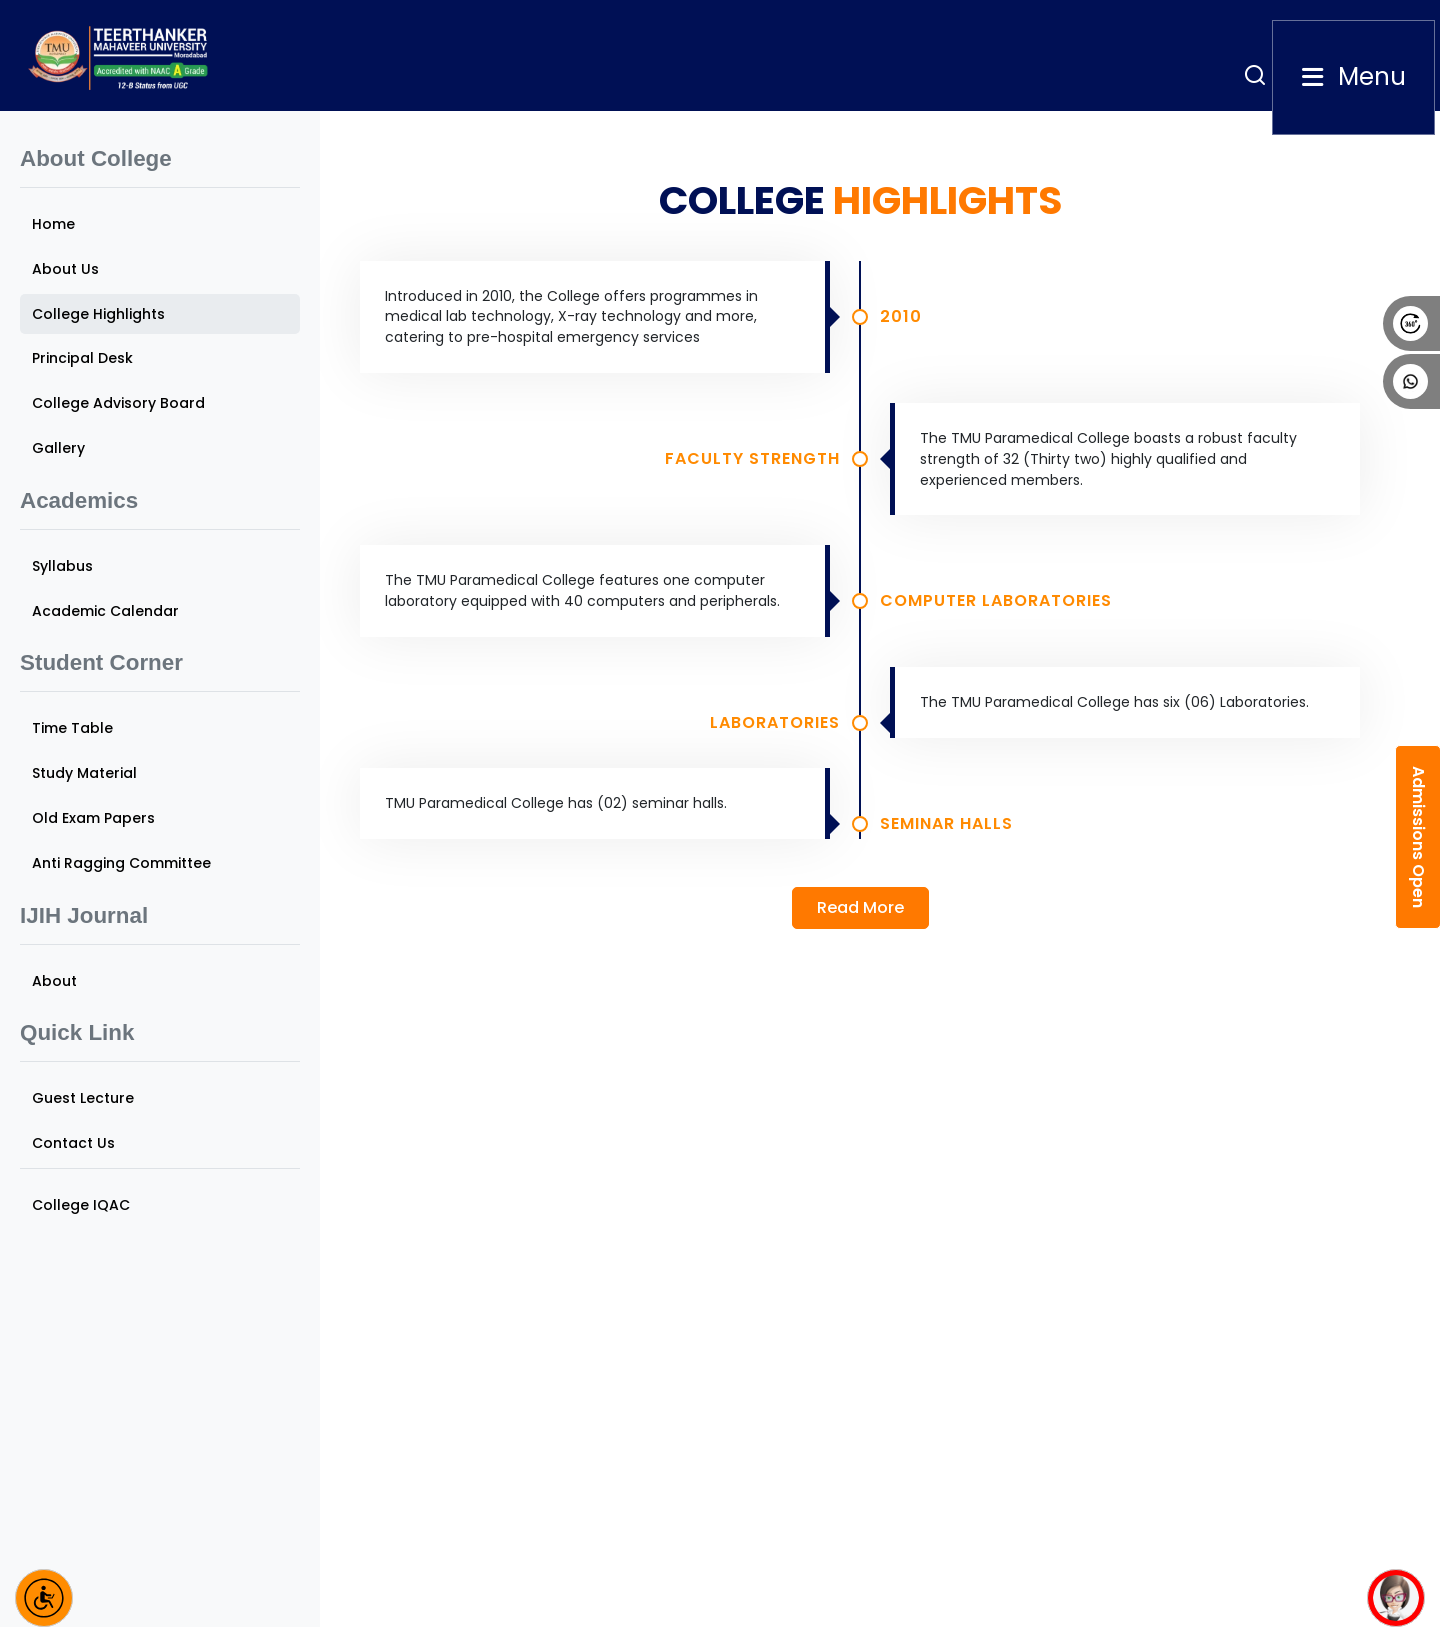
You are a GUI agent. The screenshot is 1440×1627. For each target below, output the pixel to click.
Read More (860, 907)
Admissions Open (1418, 837)
